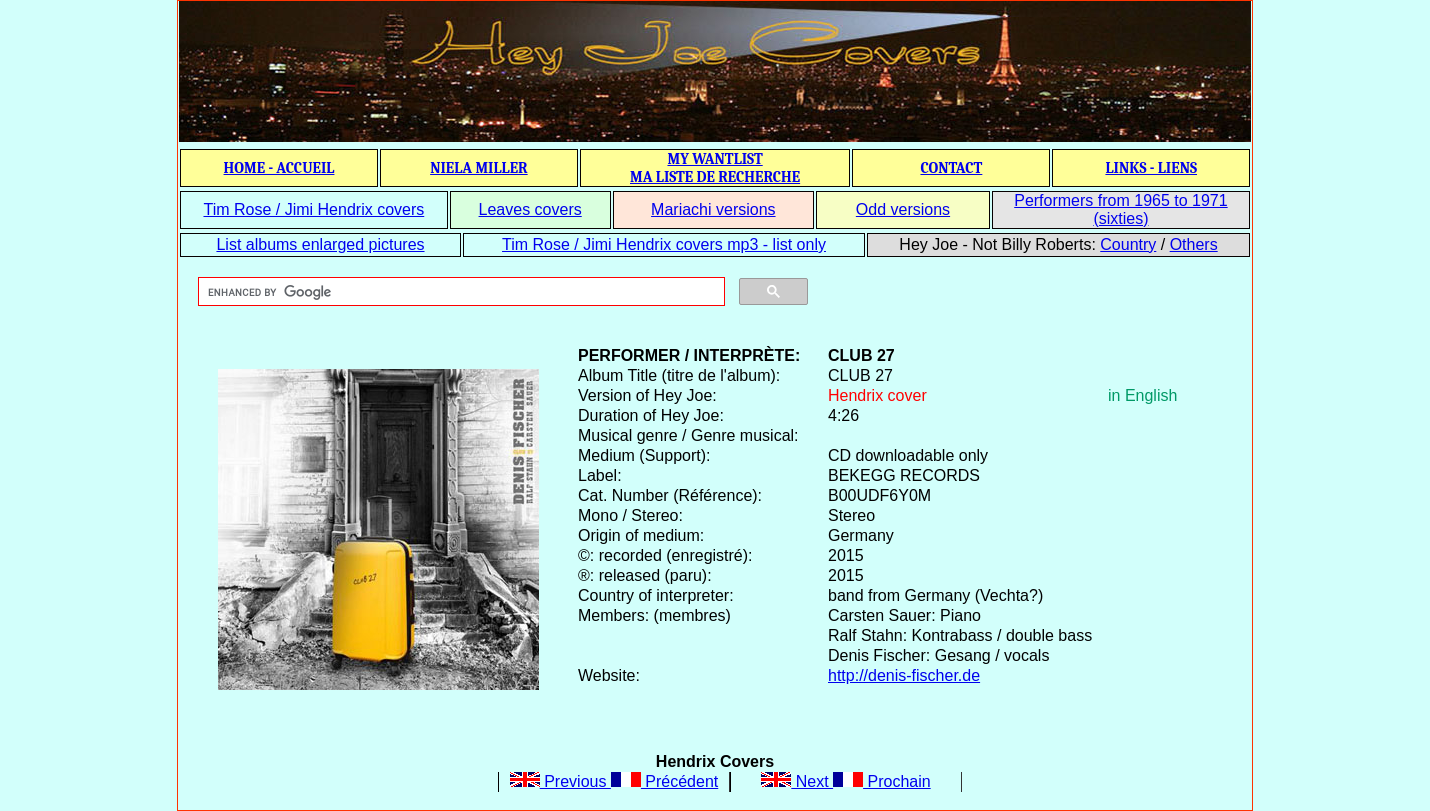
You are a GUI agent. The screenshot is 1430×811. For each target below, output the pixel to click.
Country (1128, 244)
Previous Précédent (614, 781)
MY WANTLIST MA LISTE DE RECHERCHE (715, 168)
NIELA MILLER (479, 168)
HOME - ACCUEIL (279, 168)
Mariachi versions (713, 209)
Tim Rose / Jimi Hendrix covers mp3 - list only (664, 244)
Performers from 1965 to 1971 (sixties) (1120, 209)
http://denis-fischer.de (904, 675)
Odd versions (903, 209)
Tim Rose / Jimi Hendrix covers (313, 209)
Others (1194, 244)
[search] (459, 292)
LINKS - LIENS (1151, 168)
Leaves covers (530, 209)
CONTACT (951, 168)
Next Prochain (845, 781)
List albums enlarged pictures (320, 244)
